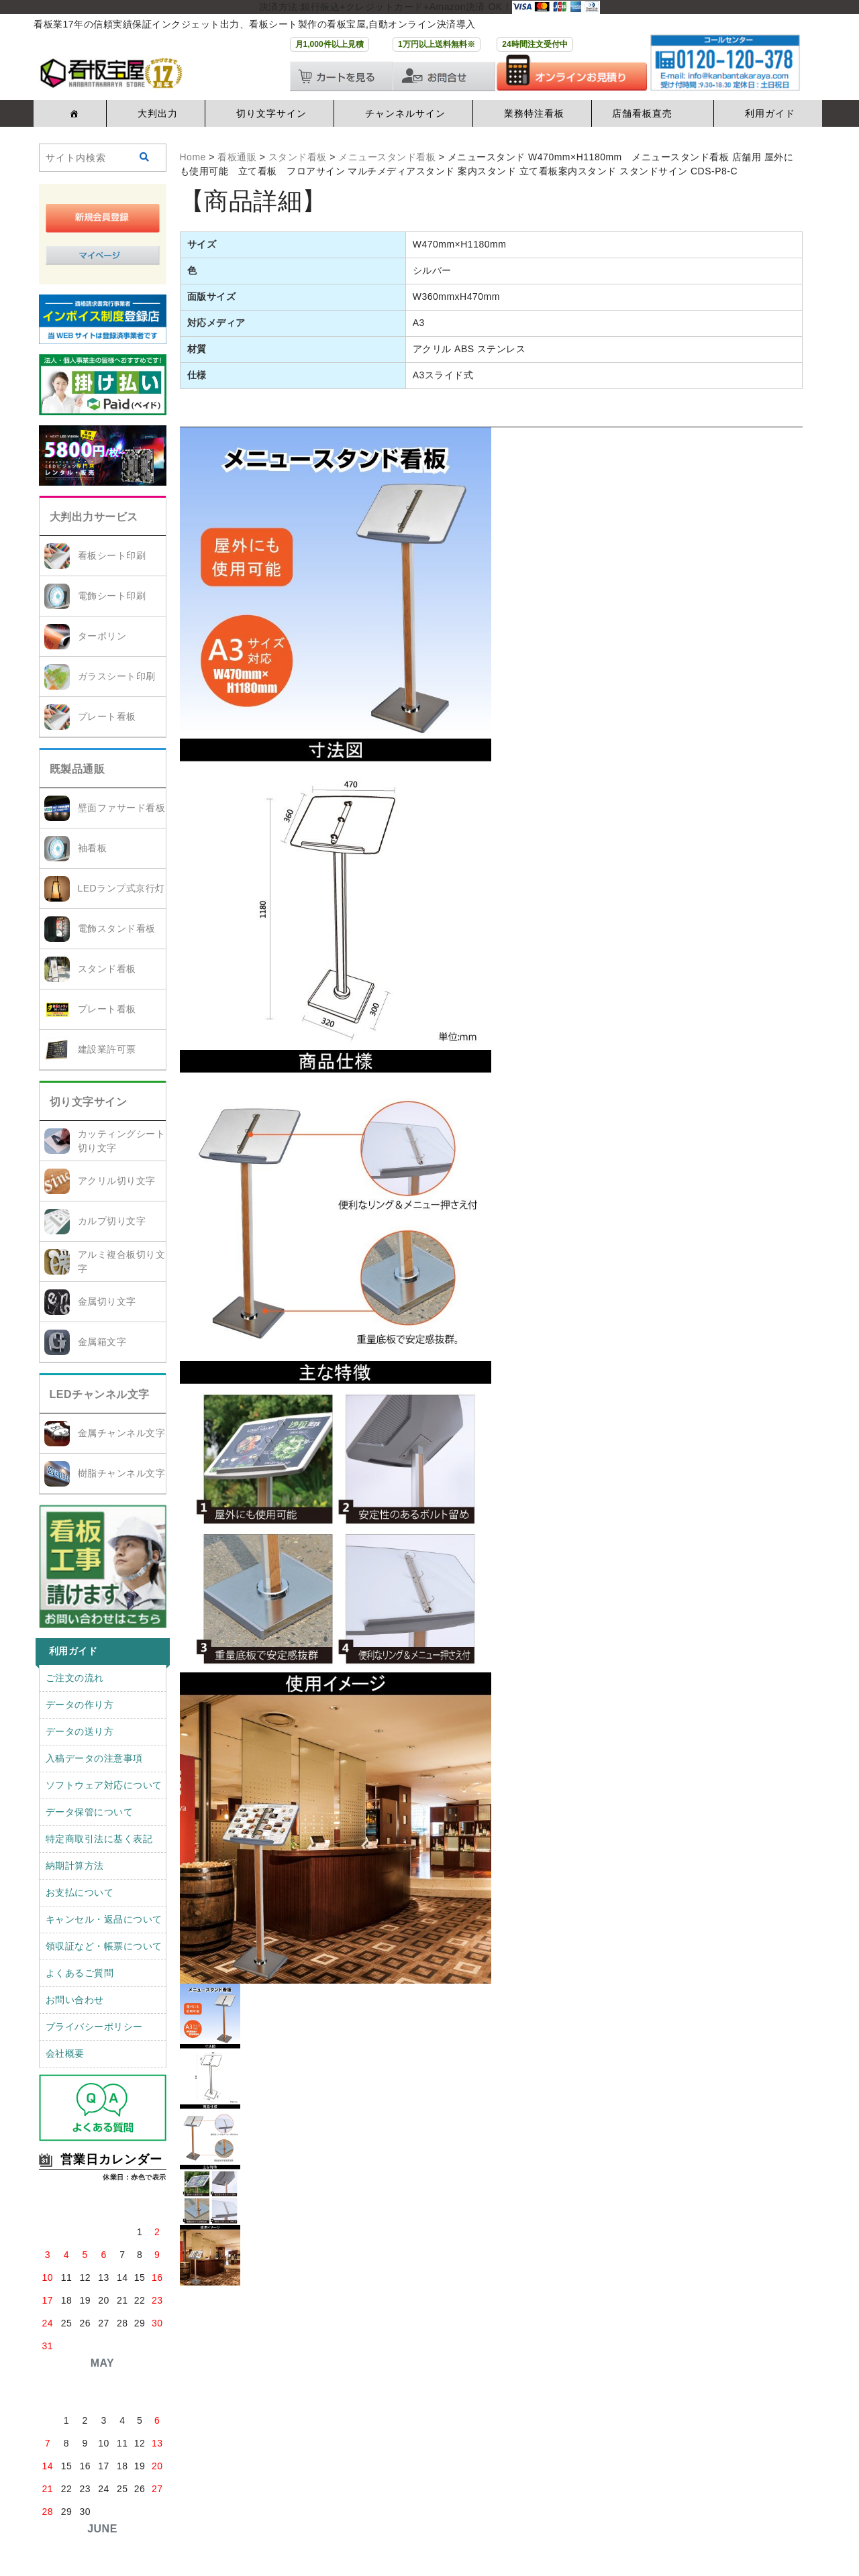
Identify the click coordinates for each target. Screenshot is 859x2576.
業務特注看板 (534, 113)
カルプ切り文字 (112, 1221)
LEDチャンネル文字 (100, 1394)
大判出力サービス (94, 517)
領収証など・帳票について (104, 1946)
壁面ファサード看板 (122, 807)
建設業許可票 (107, 1049)
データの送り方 (80, 1731)
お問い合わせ (75, 1999)
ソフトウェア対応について (104, 1785)
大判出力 (158, 113)
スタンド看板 (107, 968)
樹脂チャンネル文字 (122, 1473)
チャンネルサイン (405, 113)
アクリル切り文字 (117, 1180)
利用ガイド (770, 113)
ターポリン (102, 636)
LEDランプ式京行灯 (121, 888)
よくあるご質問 (80, 1973)
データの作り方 (80, 1704)
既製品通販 (77, 769)
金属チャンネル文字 (122, 1433)
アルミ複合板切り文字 (122, 1261)
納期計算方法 (75, 1865)
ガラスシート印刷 (117, 676)
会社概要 (65, 2053)
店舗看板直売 (642, 113)
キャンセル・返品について (104, 1919)
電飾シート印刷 (112, 595)
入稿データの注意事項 (94, 1758)
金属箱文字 (102, 1341)
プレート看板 (107, 716)
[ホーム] (72, 113)
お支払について (80, 1892)
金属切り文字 (107, 1301)
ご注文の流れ (75, 1677)
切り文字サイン (271, 113)
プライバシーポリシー (94, 2026)
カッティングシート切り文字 (122, 1140)
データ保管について (90, 1812)
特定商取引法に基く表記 (99, 1838)
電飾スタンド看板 (117, 928)
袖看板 (92, 848)
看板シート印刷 (112, 555)
